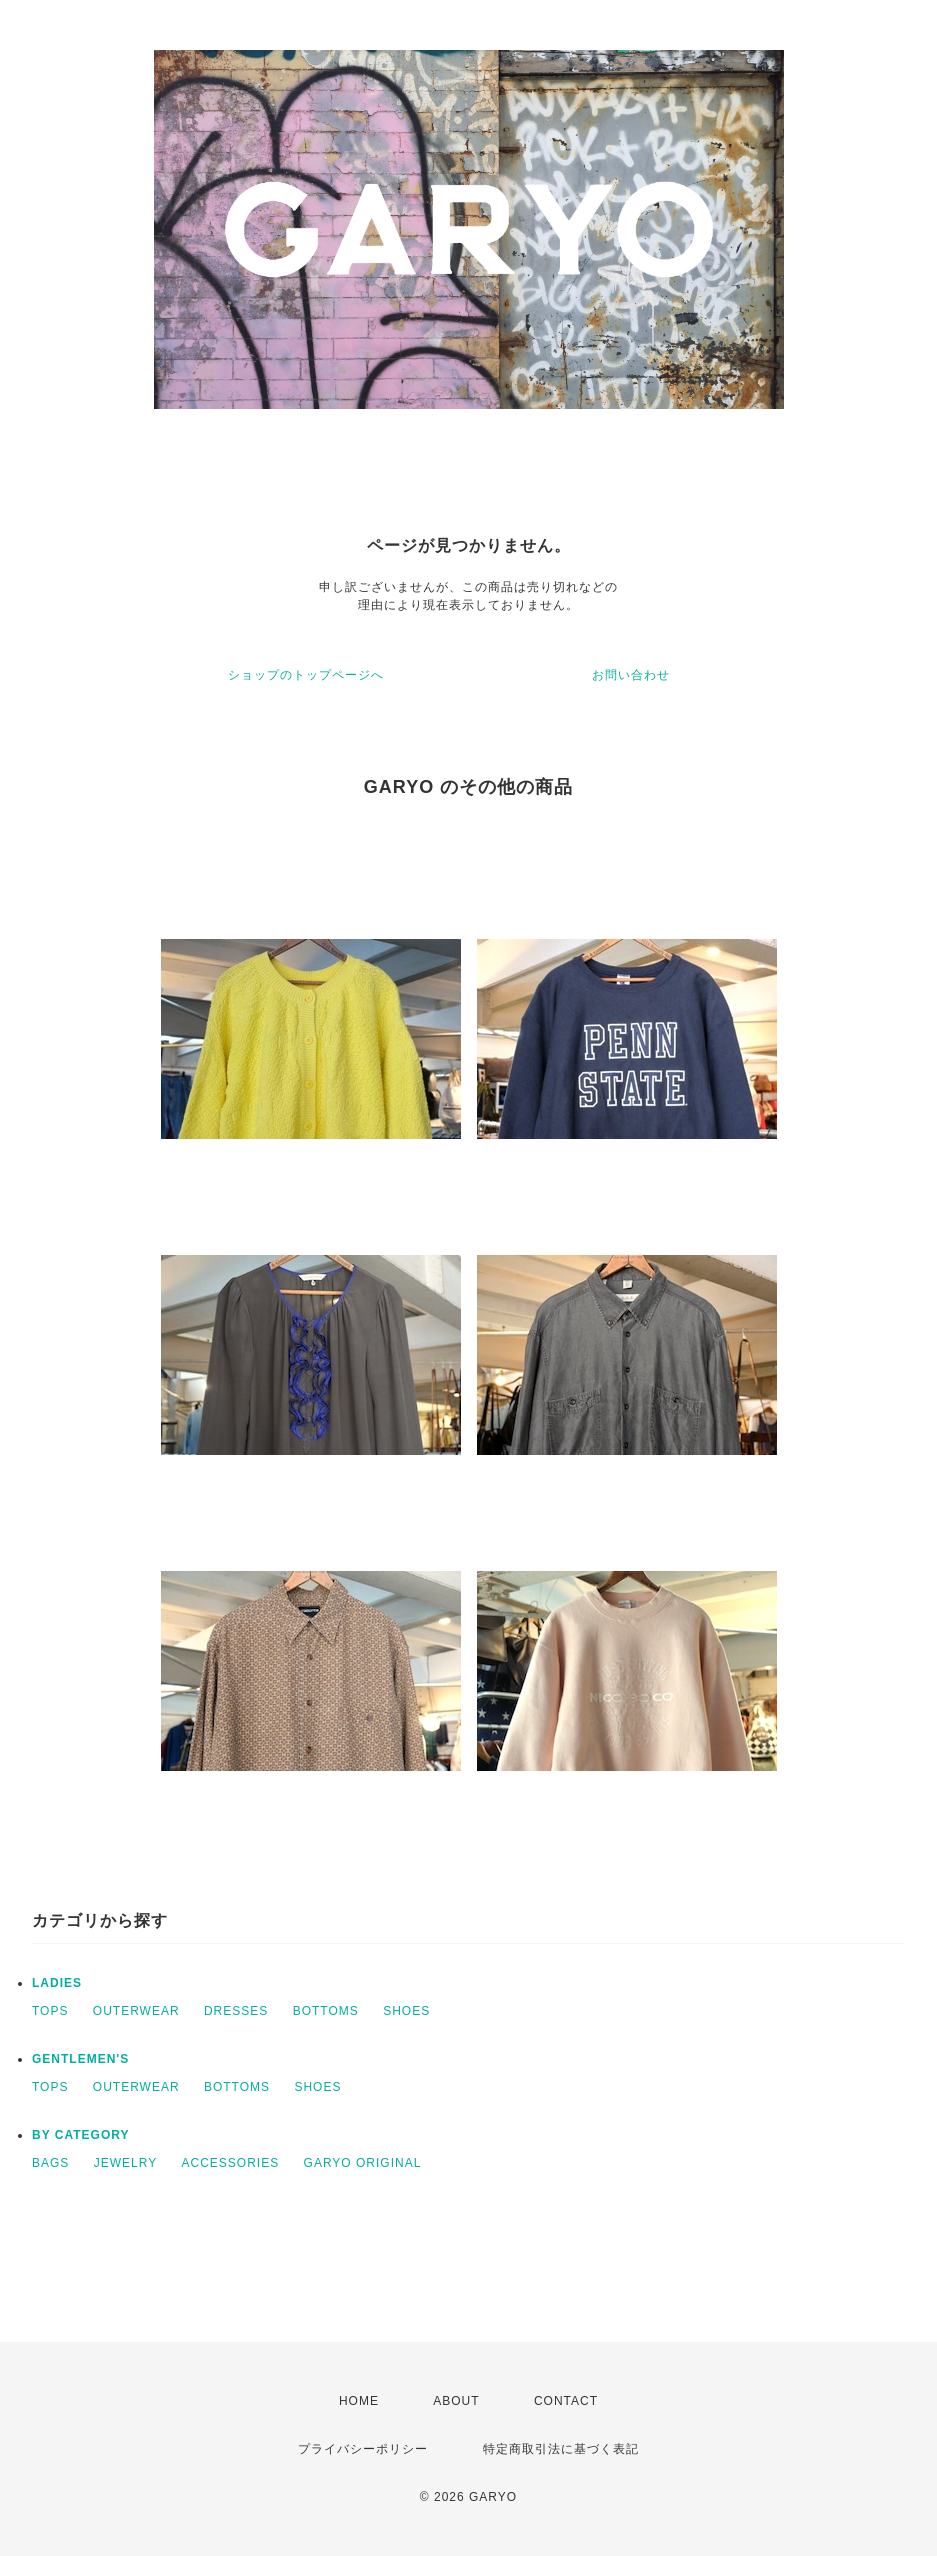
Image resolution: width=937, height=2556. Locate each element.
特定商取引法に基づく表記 (561, 2449)
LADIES (57, 1983)
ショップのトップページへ (306, 675)
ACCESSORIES (231, 2163)
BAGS (50, 2163)
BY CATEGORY (80, 2135)
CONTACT (566, 2401)
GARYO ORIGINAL (363, 2163)
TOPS (50, 2011)
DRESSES (236, 2011)
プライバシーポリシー (363, 2449)
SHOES (406, 2011)
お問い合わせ (631, 675)
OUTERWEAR (136, 2011)
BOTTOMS (326, 2011)
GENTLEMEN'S (80, 2059)
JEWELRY (125, 2163)
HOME (359, 2401)
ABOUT (456, 2401)
